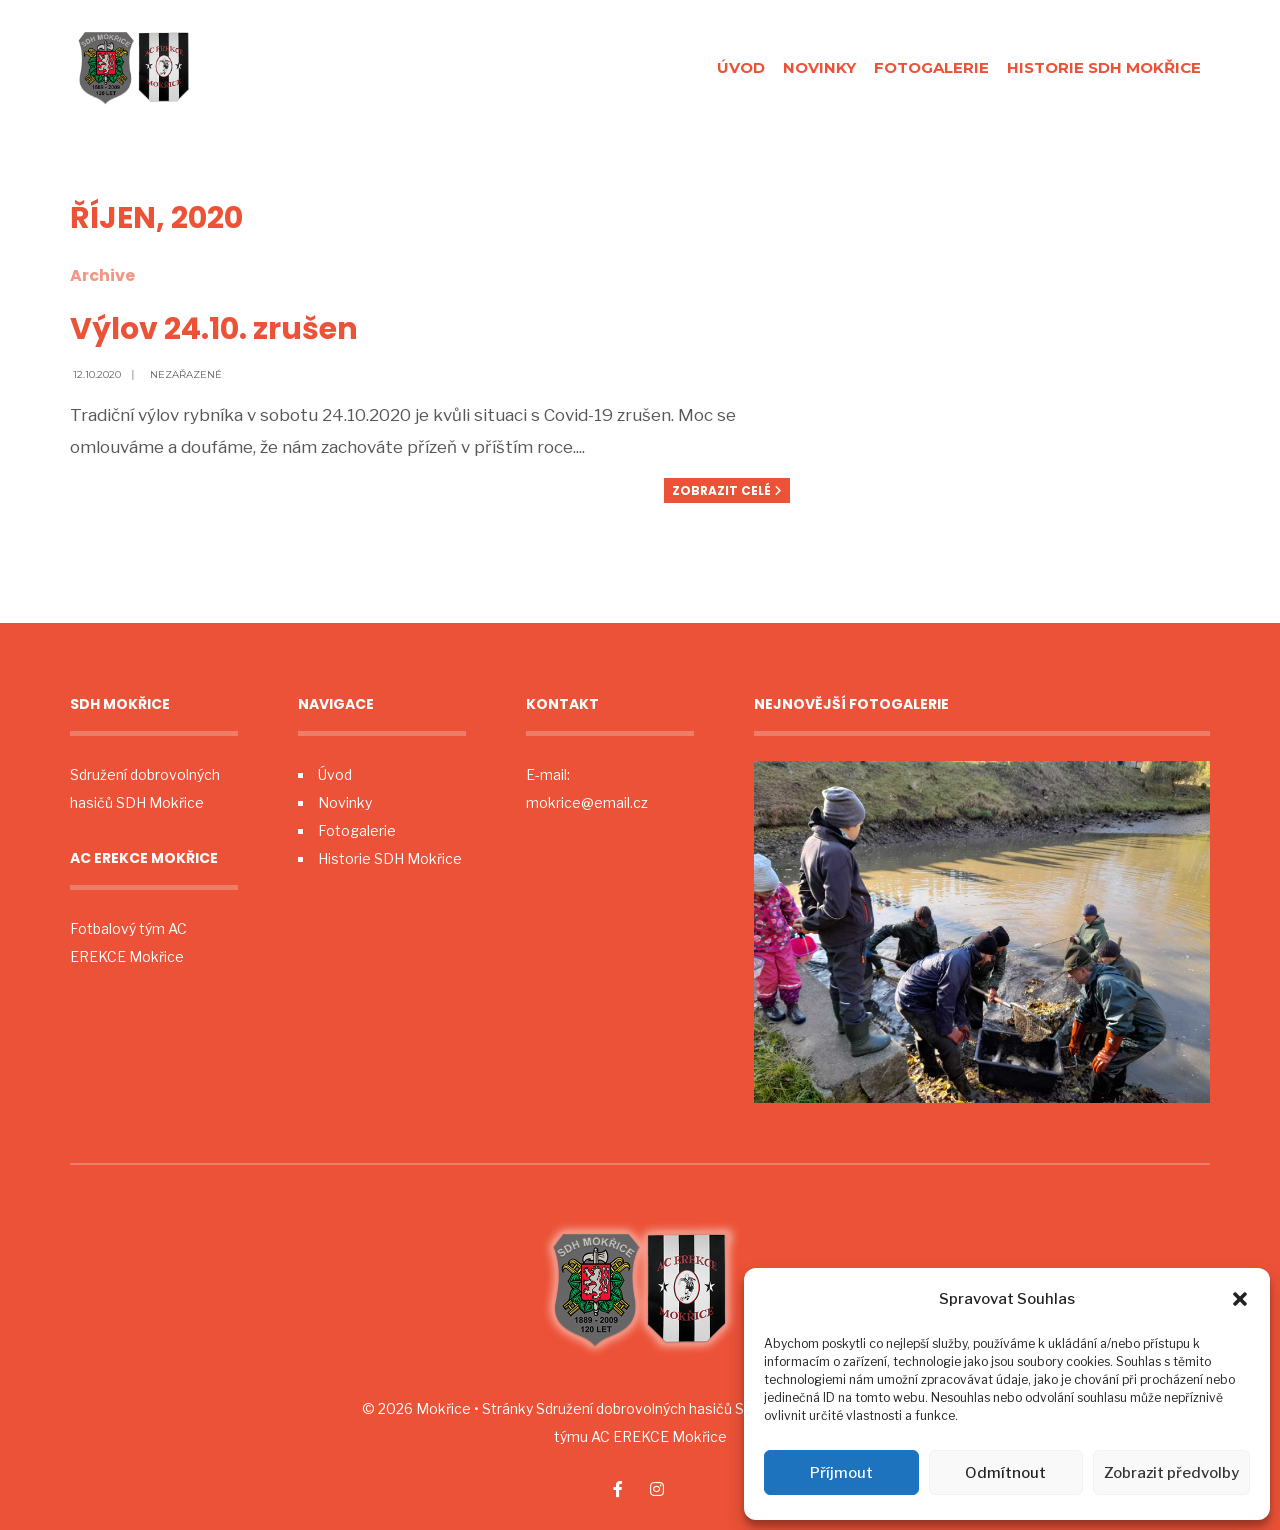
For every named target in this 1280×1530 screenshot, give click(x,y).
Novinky (819, 67)
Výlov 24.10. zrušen (214, 329)
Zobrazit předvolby (1171, 1473)
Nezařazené (186, 374)
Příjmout (841, 1473)
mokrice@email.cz (587, 802)
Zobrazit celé (727, 490)
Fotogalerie (931, 67)
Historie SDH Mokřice (1104, 67)
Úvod (741, 67)
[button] (1240, 1299)
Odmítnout (1005, 1473)
